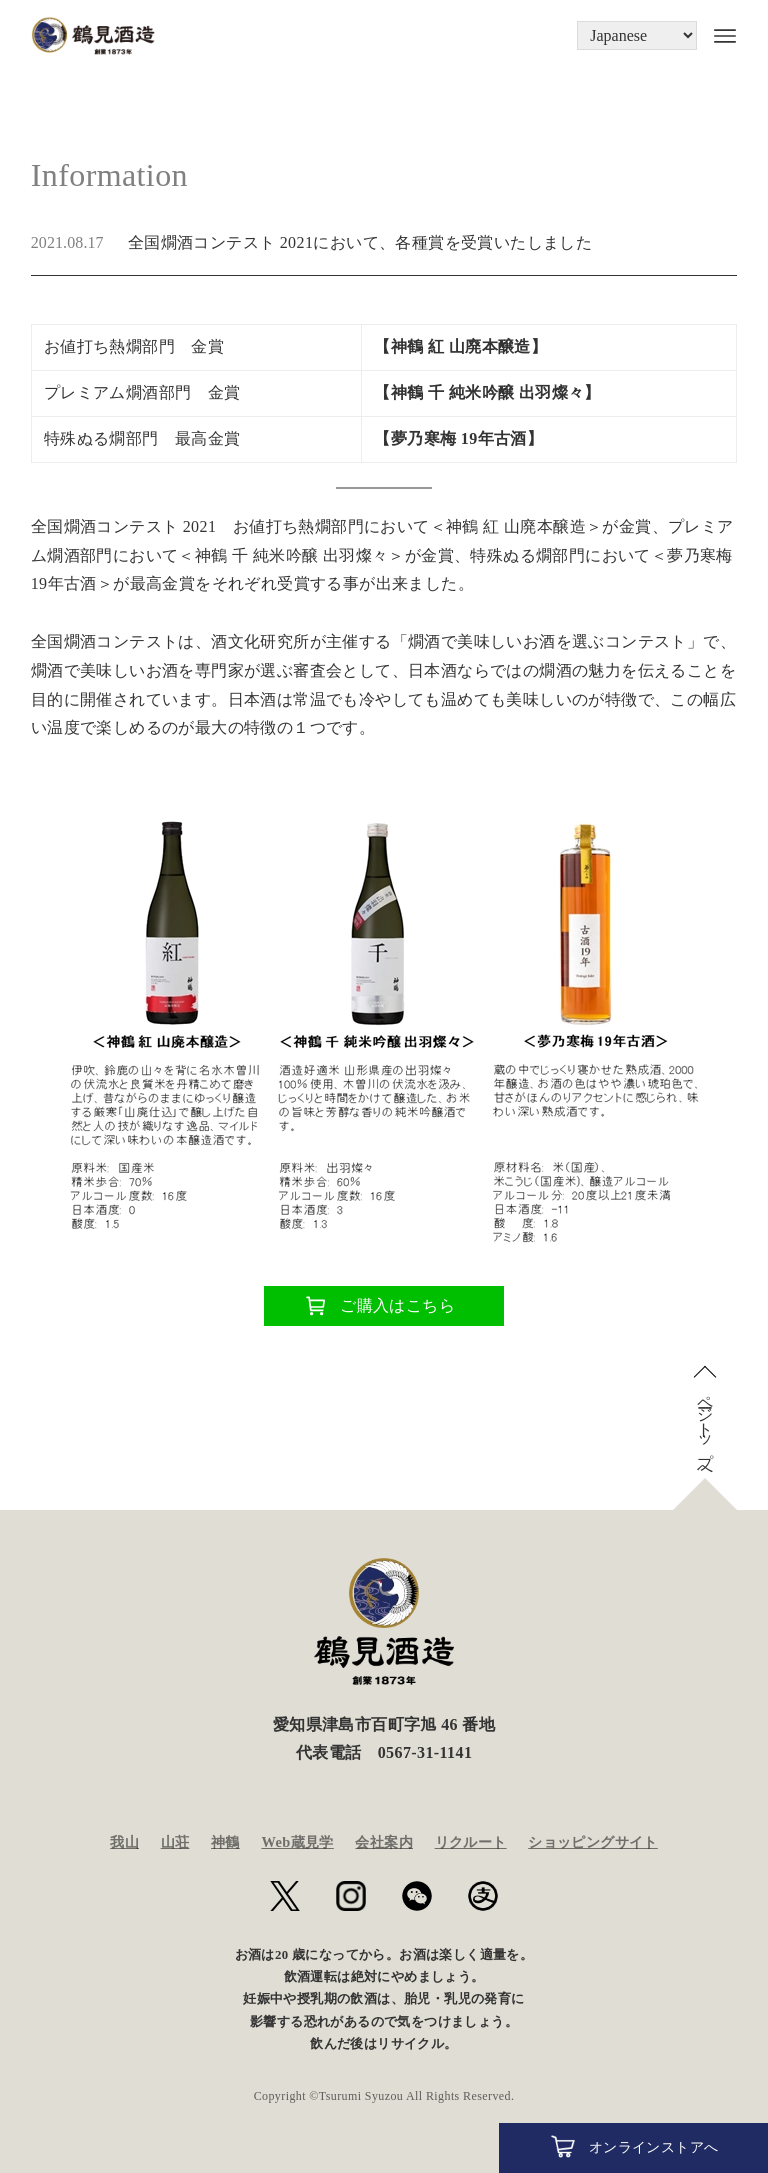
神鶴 (225, 1842)
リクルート (471, 1842)
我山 (124, 1842)
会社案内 (384, 1842)
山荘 (175, 1842)
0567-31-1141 (425, 1752)
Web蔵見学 (297, 1842)
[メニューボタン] (717, 36)
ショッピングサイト (593, 1842)
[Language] (637, 35)
